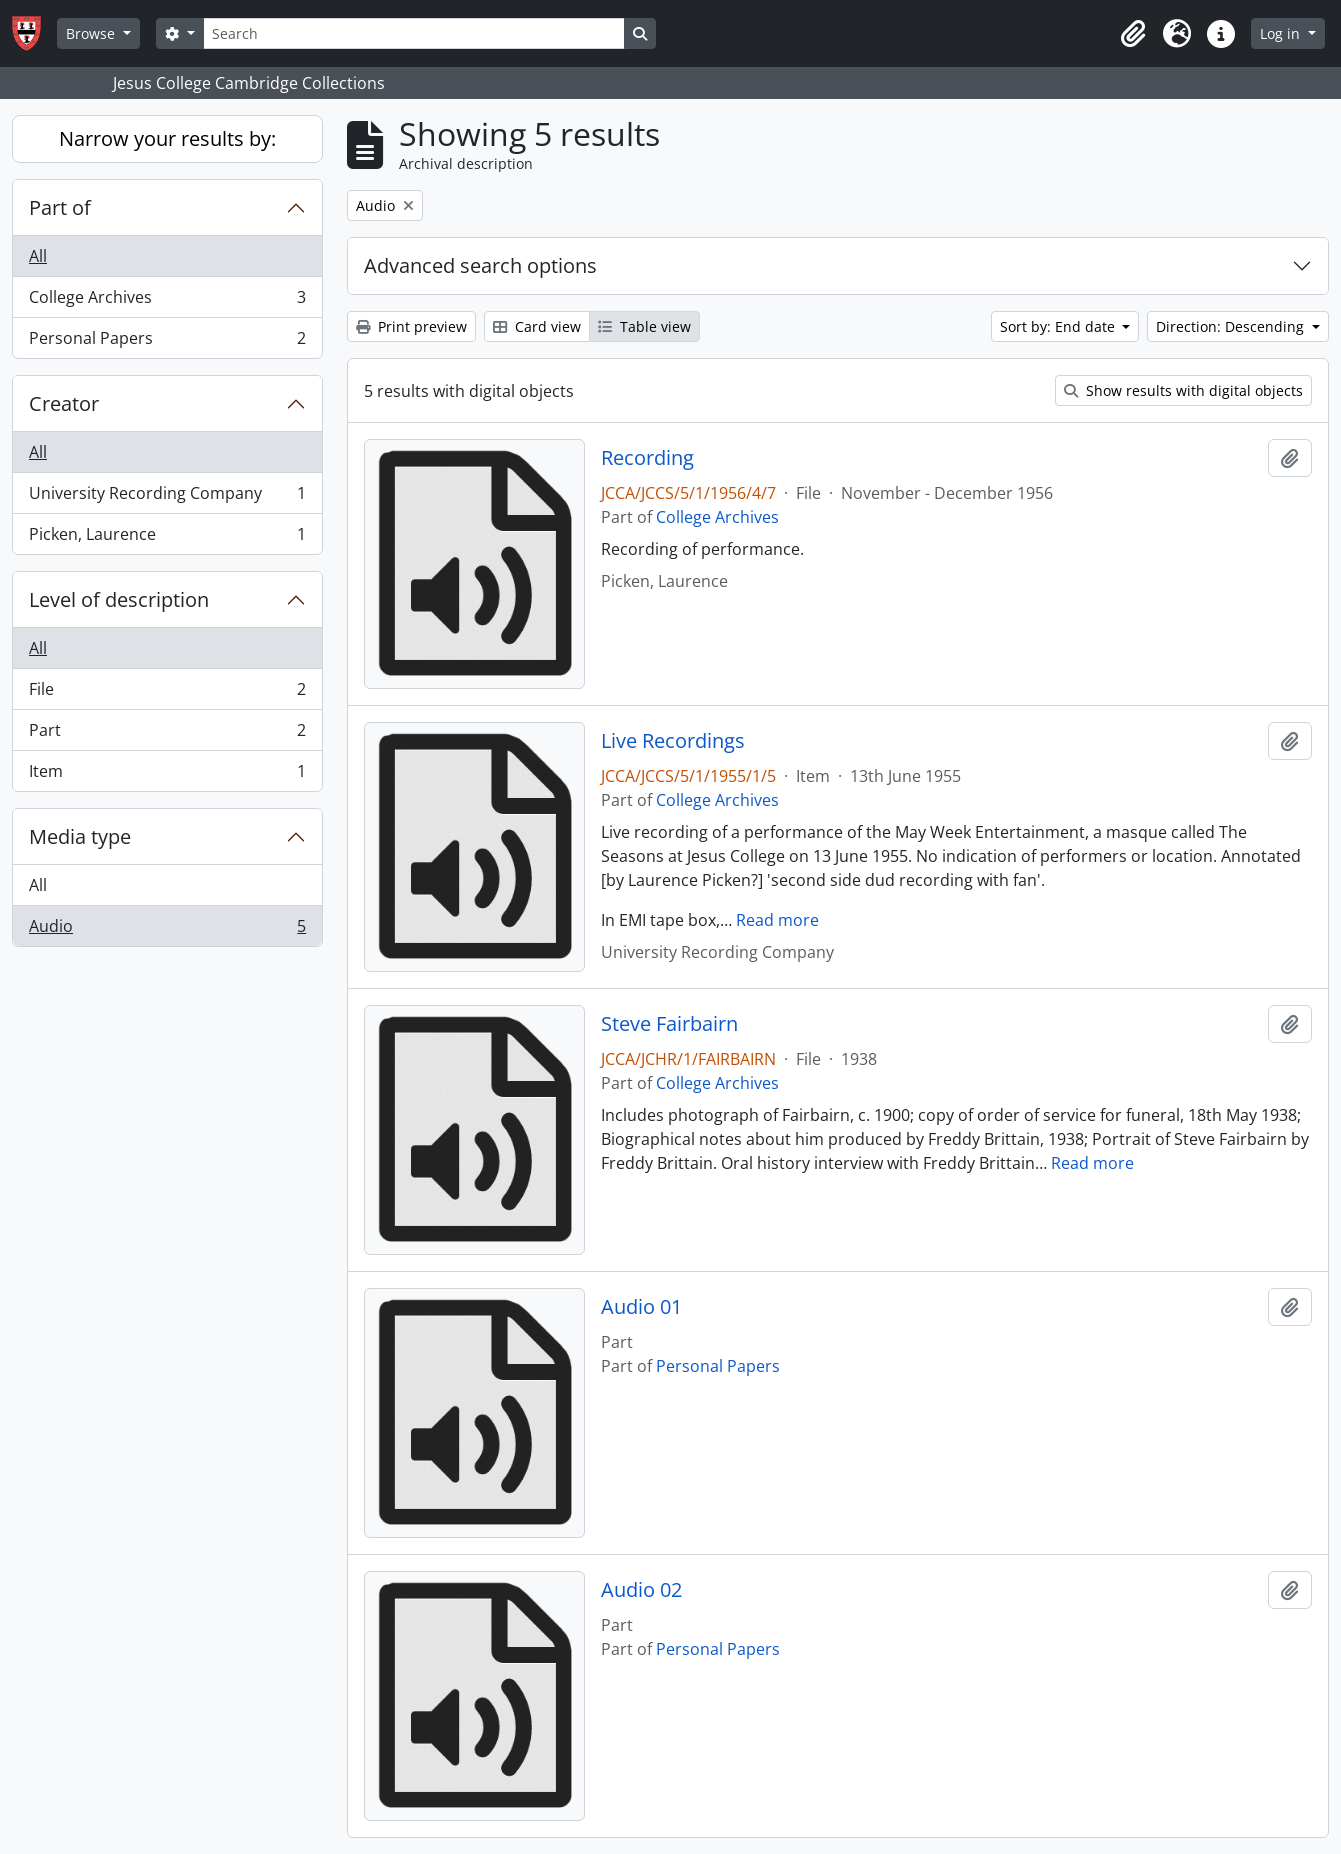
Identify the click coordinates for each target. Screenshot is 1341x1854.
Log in (1282, 33)
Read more (777, 920)
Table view (644, 326)
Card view (537, 326)
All (38, 256)
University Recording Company (167, 497)
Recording (647, 458)
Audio (167, 930)
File (167, 693)
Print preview (411, 326)
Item (167, 775)
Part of (60, 207)
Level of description (119, 599)
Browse (92, 33)
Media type (80, 836)
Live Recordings (673, 741)
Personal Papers (167, 342)
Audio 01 (641, 1307)
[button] (1133, 34)
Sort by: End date (1059, 326)
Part (167, 734)
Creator (64, 403)
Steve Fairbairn (669, 1024)
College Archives (167, 301)
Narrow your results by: (167, 138)
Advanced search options (480, 265)
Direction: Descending (1232, 326)
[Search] (414, 33)
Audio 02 (641, 1590)
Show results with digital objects (1183, 390)
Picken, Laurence (167, 538)
